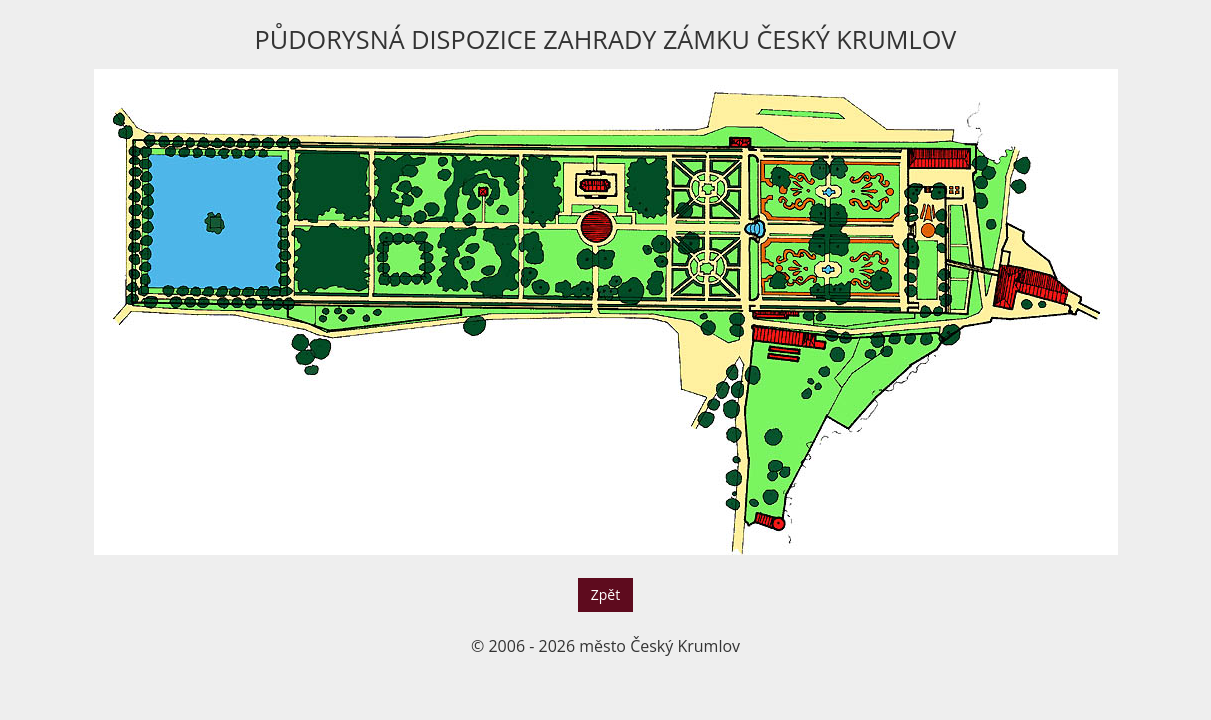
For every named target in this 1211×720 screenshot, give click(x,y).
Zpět (605, 594)
